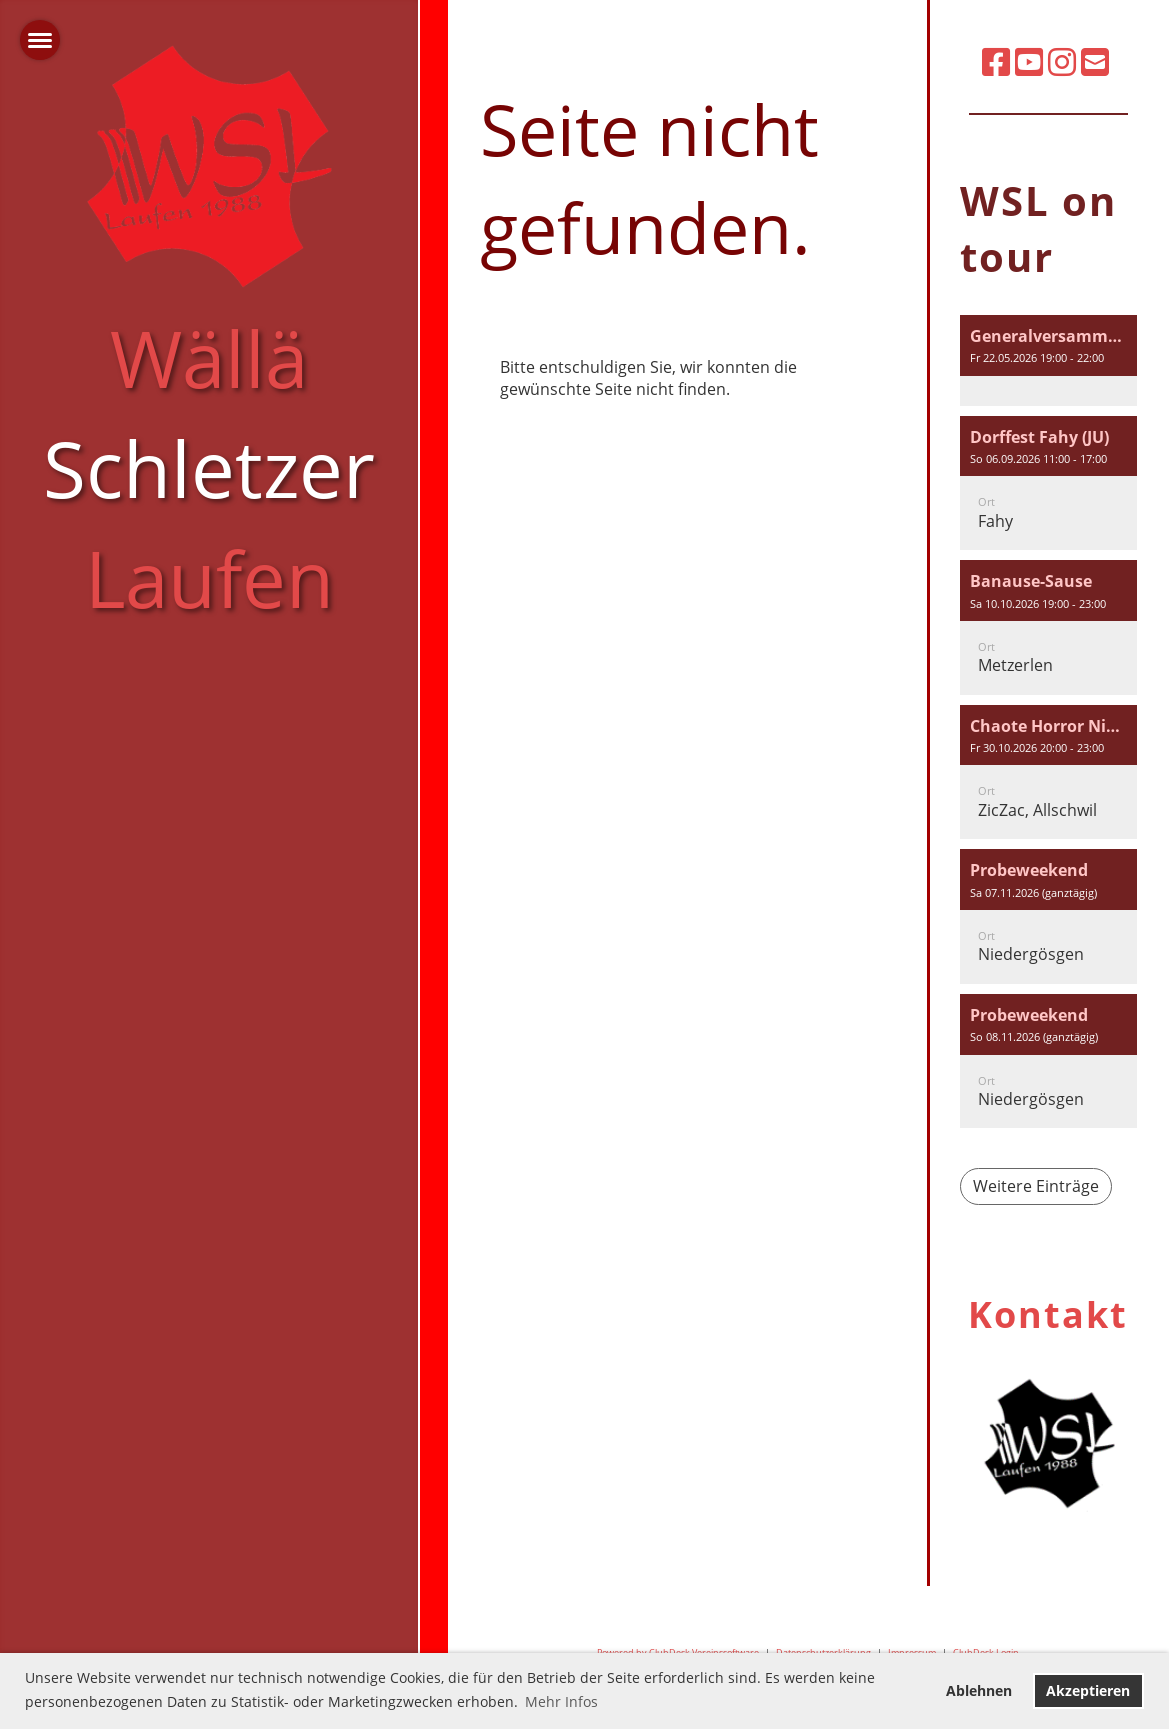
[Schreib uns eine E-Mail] (1095, 61)
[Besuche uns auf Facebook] (996, 61)
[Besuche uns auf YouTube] (1029, 61)
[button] (1048, 360)
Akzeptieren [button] (1088, 1690)
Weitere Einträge (1036, 1186)
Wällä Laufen (209, 467)
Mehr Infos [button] (561, 1701)
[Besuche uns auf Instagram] (1062, 61)
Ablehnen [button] (979, 1690)
